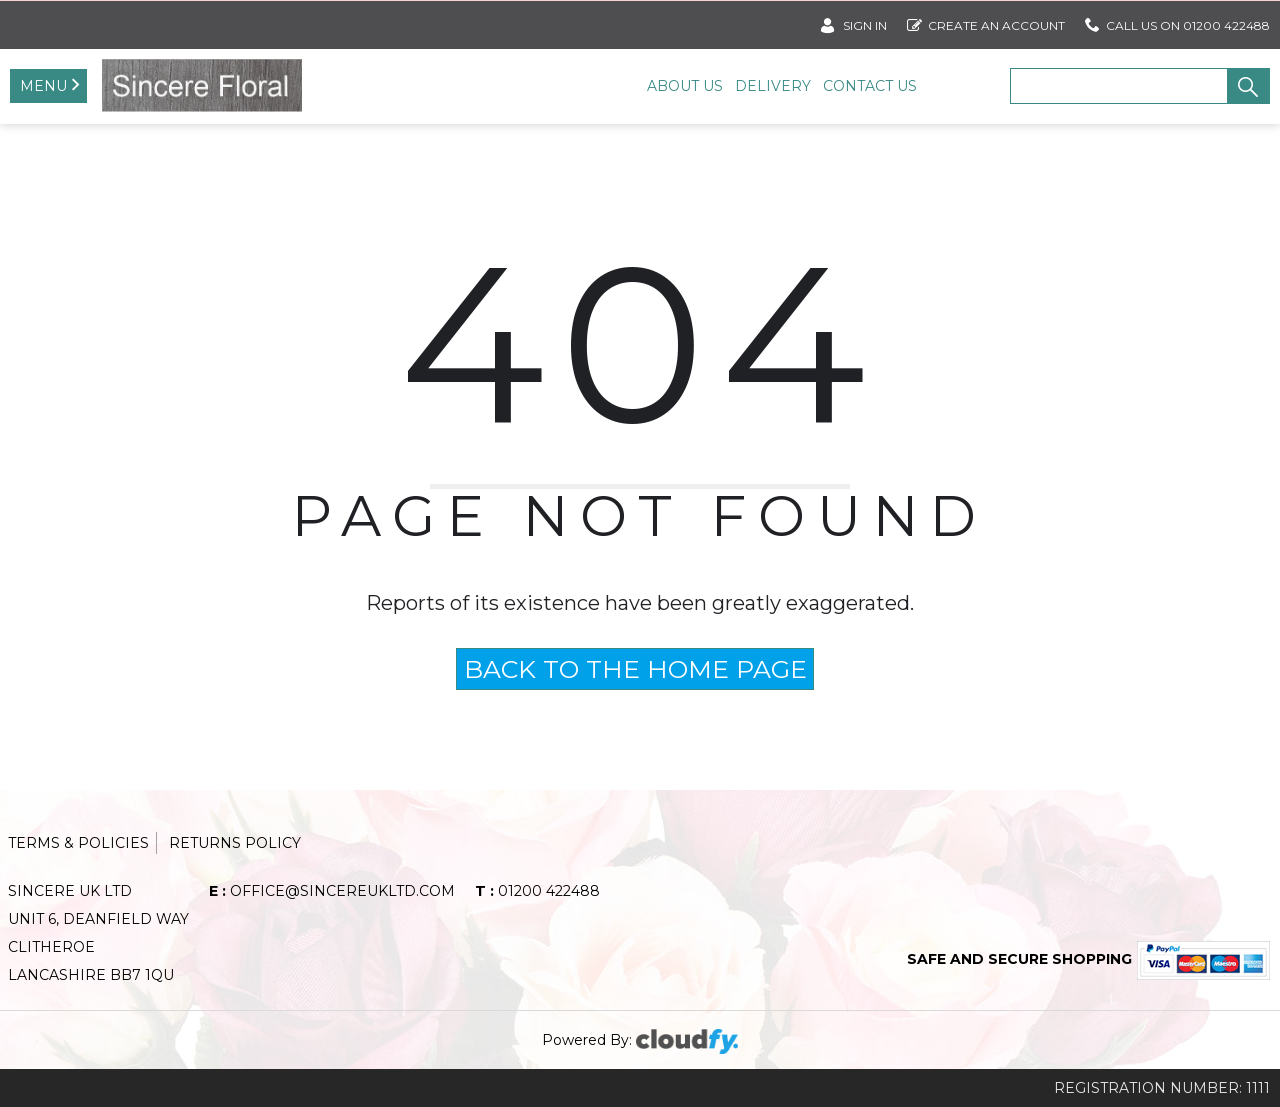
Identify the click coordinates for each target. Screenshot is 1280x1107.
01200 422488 (537, 891)
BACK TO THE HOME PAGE (635, 669)
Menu (43, 86)
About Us (685, 86)
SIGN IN (854, 21)
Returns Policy (235, 843)
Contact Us (870, 86)
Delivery (773, 86)
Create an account (986, 21)
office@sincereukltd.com (332, 891)
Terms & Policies (78, 843)
